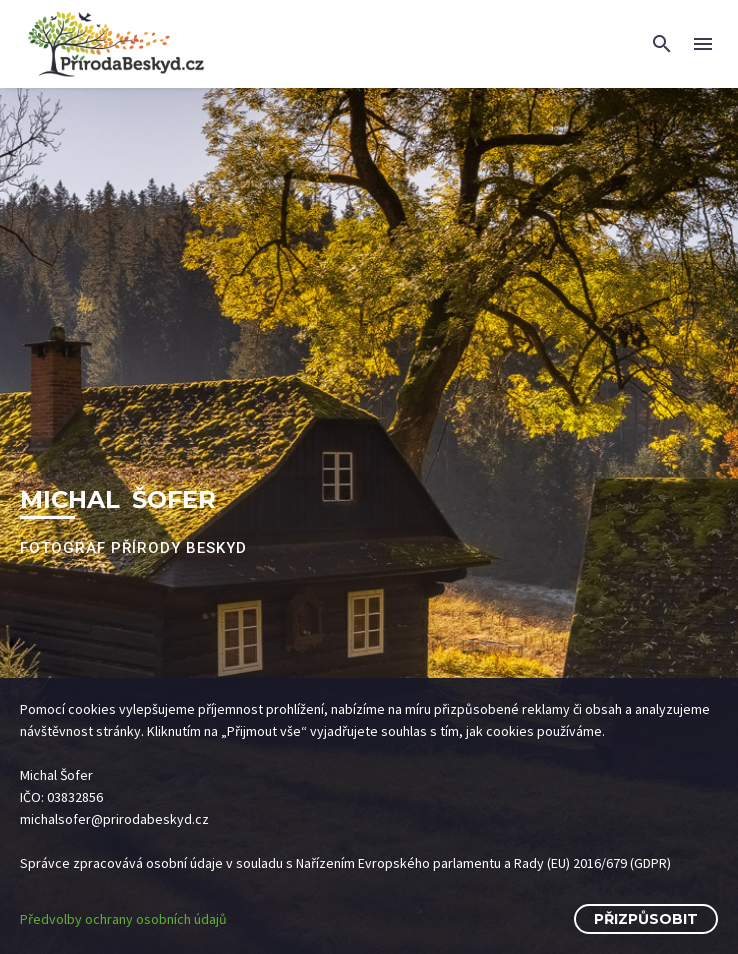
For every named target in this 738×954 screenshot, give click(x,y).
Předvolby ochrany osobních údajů (123, 919)
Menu (703, 44)
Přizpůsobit (646, 919)
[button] (662, 44)
